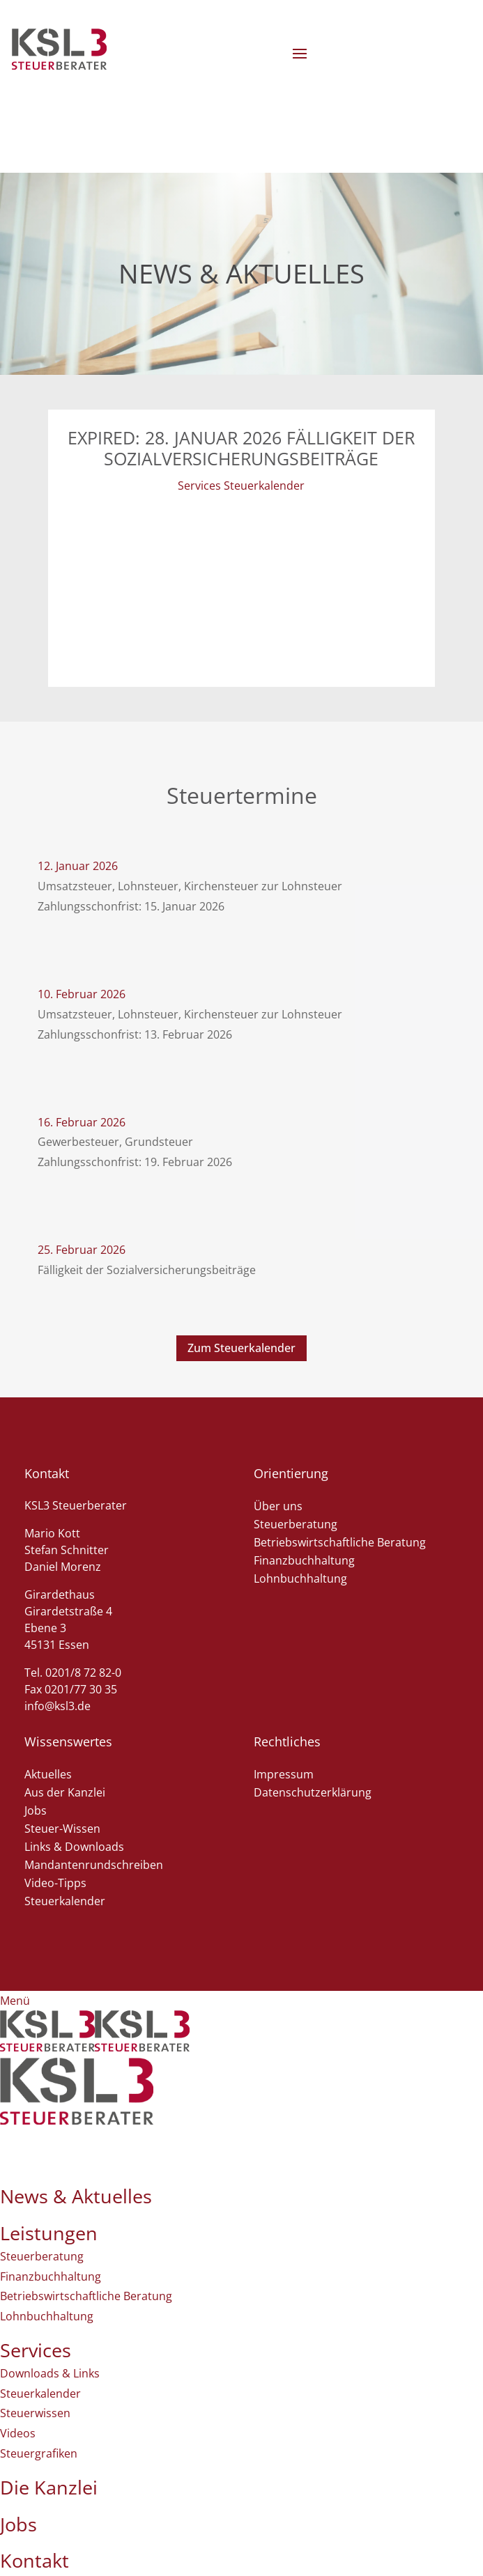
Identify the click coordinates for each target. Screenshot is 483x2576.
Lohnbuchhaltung (300, 1578)
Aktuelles (48, 1774)
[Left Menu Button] (15, 2000)
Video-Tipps (55, 1883)
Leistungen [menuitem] (49, 2233)
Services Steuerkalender (241, 485)
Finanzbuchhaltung (304, 1560)
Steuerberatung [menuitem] (42, 2256)
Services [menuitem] (35, 2350)
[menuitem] (76, 2120)
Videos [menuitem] (18, 2433)
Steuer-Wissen (62, 1828)
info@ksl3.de (57, 1706)
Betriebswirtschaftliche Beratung (340, 1542)
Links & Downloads (74, 1846)
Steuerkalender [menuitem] (40, 2393)
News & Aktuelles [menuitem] (76, 2196)
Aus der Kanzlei (64, 1792)
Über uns (278, 1506)
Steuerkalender (64, 1901)
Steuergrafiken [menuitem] (38, 2453)
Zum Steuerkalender (241, 1348)
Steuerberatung (295, 1524)
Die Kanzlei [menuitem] (49, 2487)
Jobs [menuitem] (18, 2524)
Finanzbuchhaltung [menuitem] (50, 2276)
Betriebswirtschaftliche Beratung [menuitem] (86, 2296)
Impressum (284, 1774)
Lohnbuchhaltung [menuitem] (46, 2316)
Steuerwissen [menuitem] (35, 2413)
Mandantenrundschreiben (93, 1864)
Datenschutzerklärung (312, 1792)
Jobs (35, 1810)
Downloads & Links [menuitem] (50, 2373)
